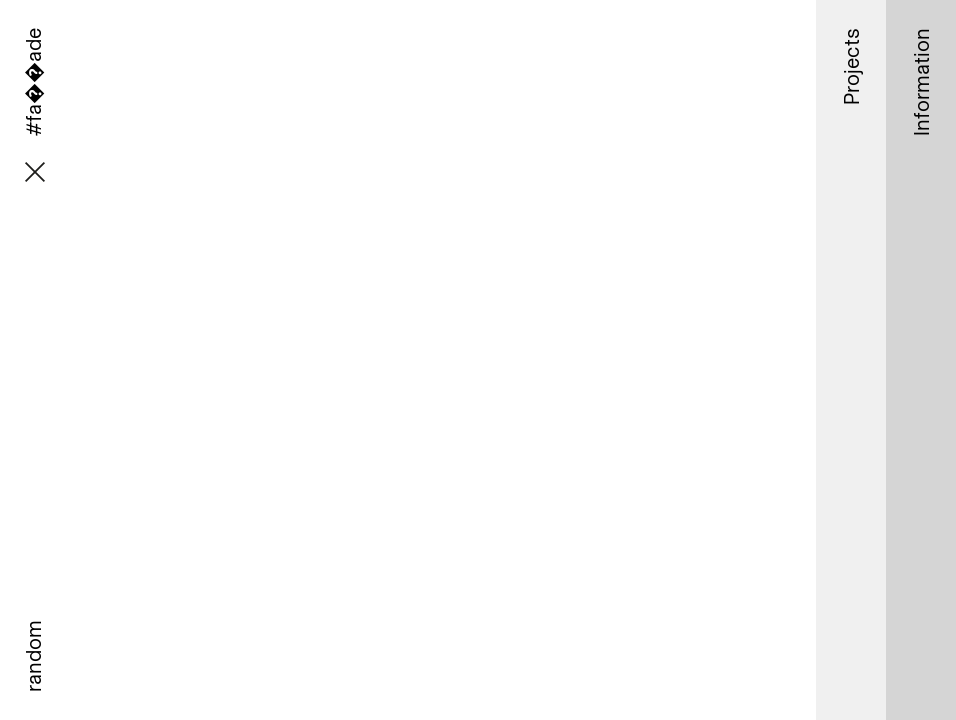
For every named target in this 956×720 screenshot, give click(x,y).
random (33, 656)
